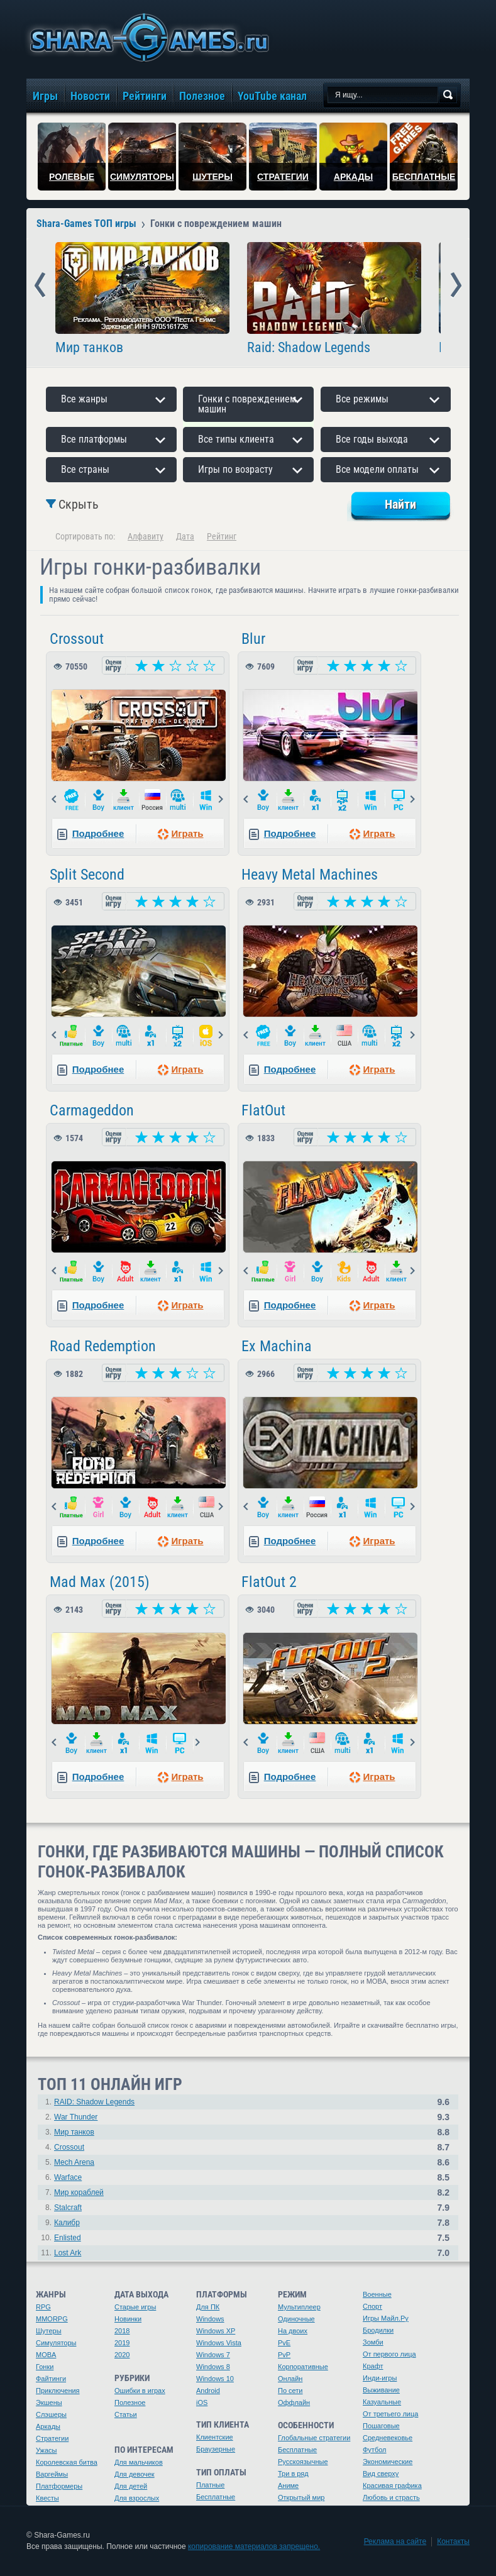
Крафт (373, 2366)
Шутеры (49, 2331)
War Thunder (75, 2117)
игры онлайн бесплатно (147, 37)
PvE (284, 2343)
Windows (210, 2319)
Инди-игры (380, 2378)
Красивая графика (392, 2485)
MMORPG (52, 2319)
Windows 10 (215, 2378)
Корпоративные (303, 2366)
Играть (187, 833)
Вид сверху (381, 2473)
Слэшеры (51, 2414)
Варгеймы (52, 2474)
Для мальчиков (138, 2462)
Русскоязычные (303, 2461)
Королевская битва (66, 2462)
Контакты (453, 2541)
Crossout (77, 639)
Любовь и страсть (391, 2497)
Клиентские (214, 2437)
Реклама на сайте (395, 2541)
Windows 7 (213, 2354)
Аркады (48, 2426)
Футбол (375, 2449)
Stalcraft (68, 2207)
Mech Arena (74, 2162)
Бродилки (378, 2330)
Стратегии (52, 2438)
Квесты (47, 2498)
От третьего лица (390, 2414)
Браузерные (215, 2449)
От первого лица (389, 2354)
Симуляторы (56, 2343)
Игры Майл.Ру (386, 2318)
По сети (290, 2390)
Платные (210, 2485)
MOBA (46, 2354)
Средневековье (387, 2437)
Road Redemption (103, 1346)
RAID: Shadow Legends (94, 2102)
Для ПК (207, 2307)
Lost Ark (67, 2252)
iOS (201, 2402)
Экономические (387, 2461)
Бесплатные (215, 2497)
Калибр (67, 2222)
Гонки (44, 2366)
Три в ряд (293, 2473)
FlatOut (263, 1110)
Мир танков (89, 347)
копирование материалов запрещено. (254, 2546)
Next (456, 285)
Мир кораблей (79, 2192)
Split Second (87, 874)
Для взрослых (136, 2498)
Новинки (127, 2319)
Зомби (373, 2342)
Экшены (49, 2402)
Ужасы (46, 2450)
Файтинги (51, 2378)
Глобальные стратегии (314, 2437)
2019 (122, 2343)
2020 (122, 2354)
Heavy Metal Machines (309, 874)
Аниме (288, 2485)
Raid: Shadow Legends (308, 347)
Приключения (58, 2390)
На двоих (292, 2331)
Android (208, 2390)
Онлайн (290, 2378)
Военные (377, 2294)
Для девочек (134, 2474)
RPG (43, 2307)
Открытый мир (301, 2497)
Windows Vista (218, 2343)
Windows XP (215, 2331)
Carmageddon (92, 1110)
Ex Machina (276, 1346)
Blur (253, 639)
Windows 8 (213, 2366)
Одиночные (296, 2319)
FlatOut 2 (269, 1582)
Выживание (381, 2390)
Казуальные (382, 2402)
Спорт (372, 2306)
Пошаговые (381, 2426)
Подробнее (98, 833)
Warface (68, 2177)
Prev (40, 285)
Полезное (129, 2402)
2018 (122, 2331)
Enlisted (67, 2237)
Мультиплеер (299, 2307)
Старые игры (135, 2307)
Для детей (130, 2486)
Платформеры (59, 2486)
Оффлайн (294, 2402)
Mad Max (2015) (100, 1582)
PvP (284, 2354)
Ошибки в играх (139, 2390)
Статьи (125, 2414)
